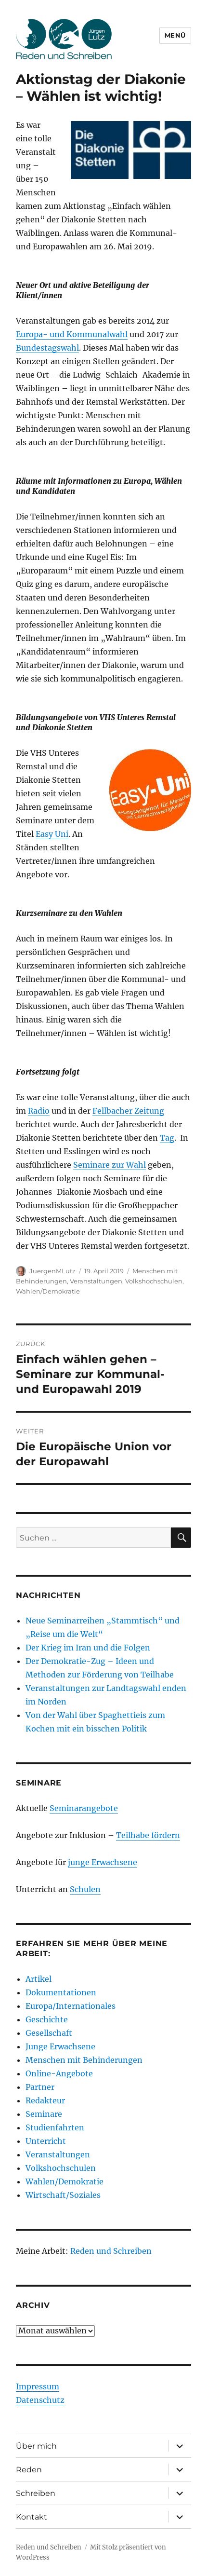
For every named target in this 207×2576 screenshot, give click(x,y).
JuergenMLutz (52, 1271)
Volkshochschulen (153, 1281)
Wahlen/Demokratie (48, 1291)
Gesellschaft (49, 2033)
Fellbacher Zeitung (128, 1111)
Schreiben (35, 2493)
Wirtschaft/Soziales (63, 2195)
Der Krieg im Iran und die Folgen (88, 1647)
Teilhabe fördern (148, 1835)
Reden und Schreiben (111, 2251)
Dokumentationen (61, 1992)
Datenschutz (40, 2400)
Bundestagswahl (47, 348)
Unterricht (46, 2141)
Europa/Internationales (71, 2006)
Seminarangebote (84, 1808)
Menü (175, 35)
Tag (167, 1138)
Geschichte (47, 2019)
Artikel (39, 1979)
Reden (29, 2469)
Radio (39, 1111)
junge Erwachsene (102, 1862)
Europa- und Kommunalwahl (72, 334)
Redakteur (45, 2100)
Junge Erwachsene (60, 2046)
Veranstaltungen (96, 1281)
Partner (40, 2087)
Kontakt (31, 2516)
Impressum (37, 2386)
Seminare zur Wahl (109, 1165)
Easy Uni (52, 834)
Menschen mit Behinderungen (84, 2060)
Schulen (85, 1889)
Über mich (36, 2446)
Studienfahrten (55, 2127)
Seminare (44, 2114)
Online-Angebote (59, 2073)
